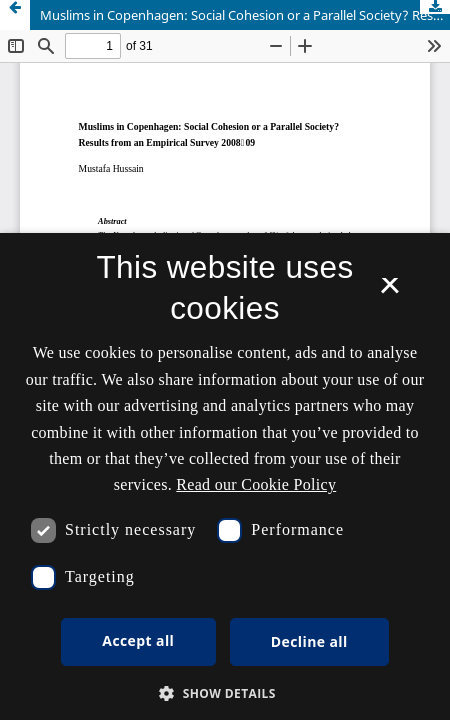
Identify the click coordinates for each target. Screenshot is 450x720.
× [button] (389, 292)
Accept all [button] (138, 640)
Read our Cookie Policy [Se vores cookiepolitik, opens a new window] (256, 484)
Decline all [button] (309, 641)
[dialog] (225, 476)
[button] (225, 693)
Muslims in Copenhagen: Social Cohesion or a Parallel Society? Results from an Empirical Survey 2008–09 (245, 15)
